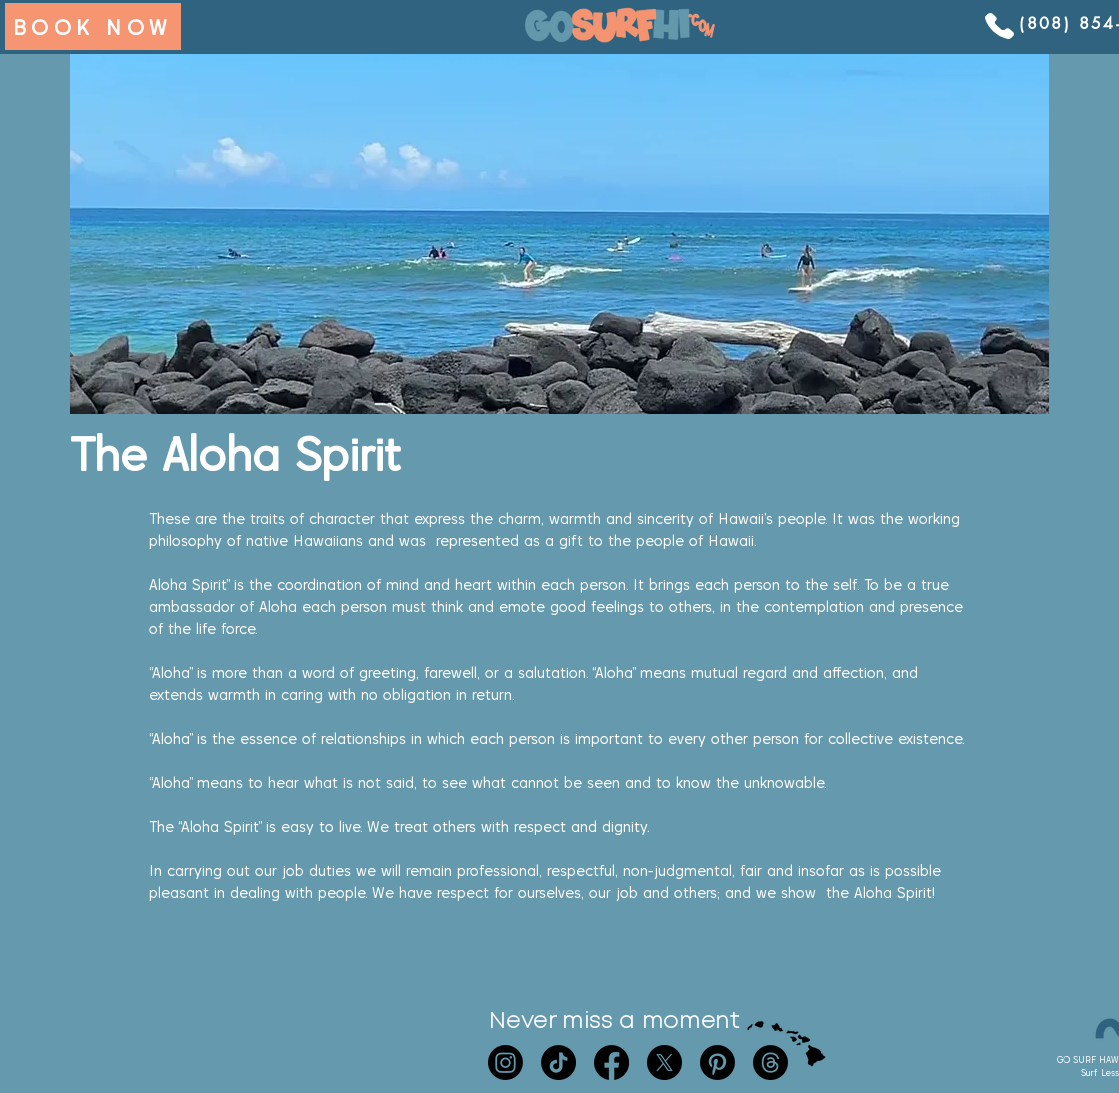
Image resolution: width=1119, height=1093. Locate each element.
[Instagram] (505, 1062)
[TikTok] (558, 1062)
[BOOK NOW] (93, 26)
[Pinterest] (717, 1062)
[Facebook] (611, 1062)
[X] (664, 1062)
